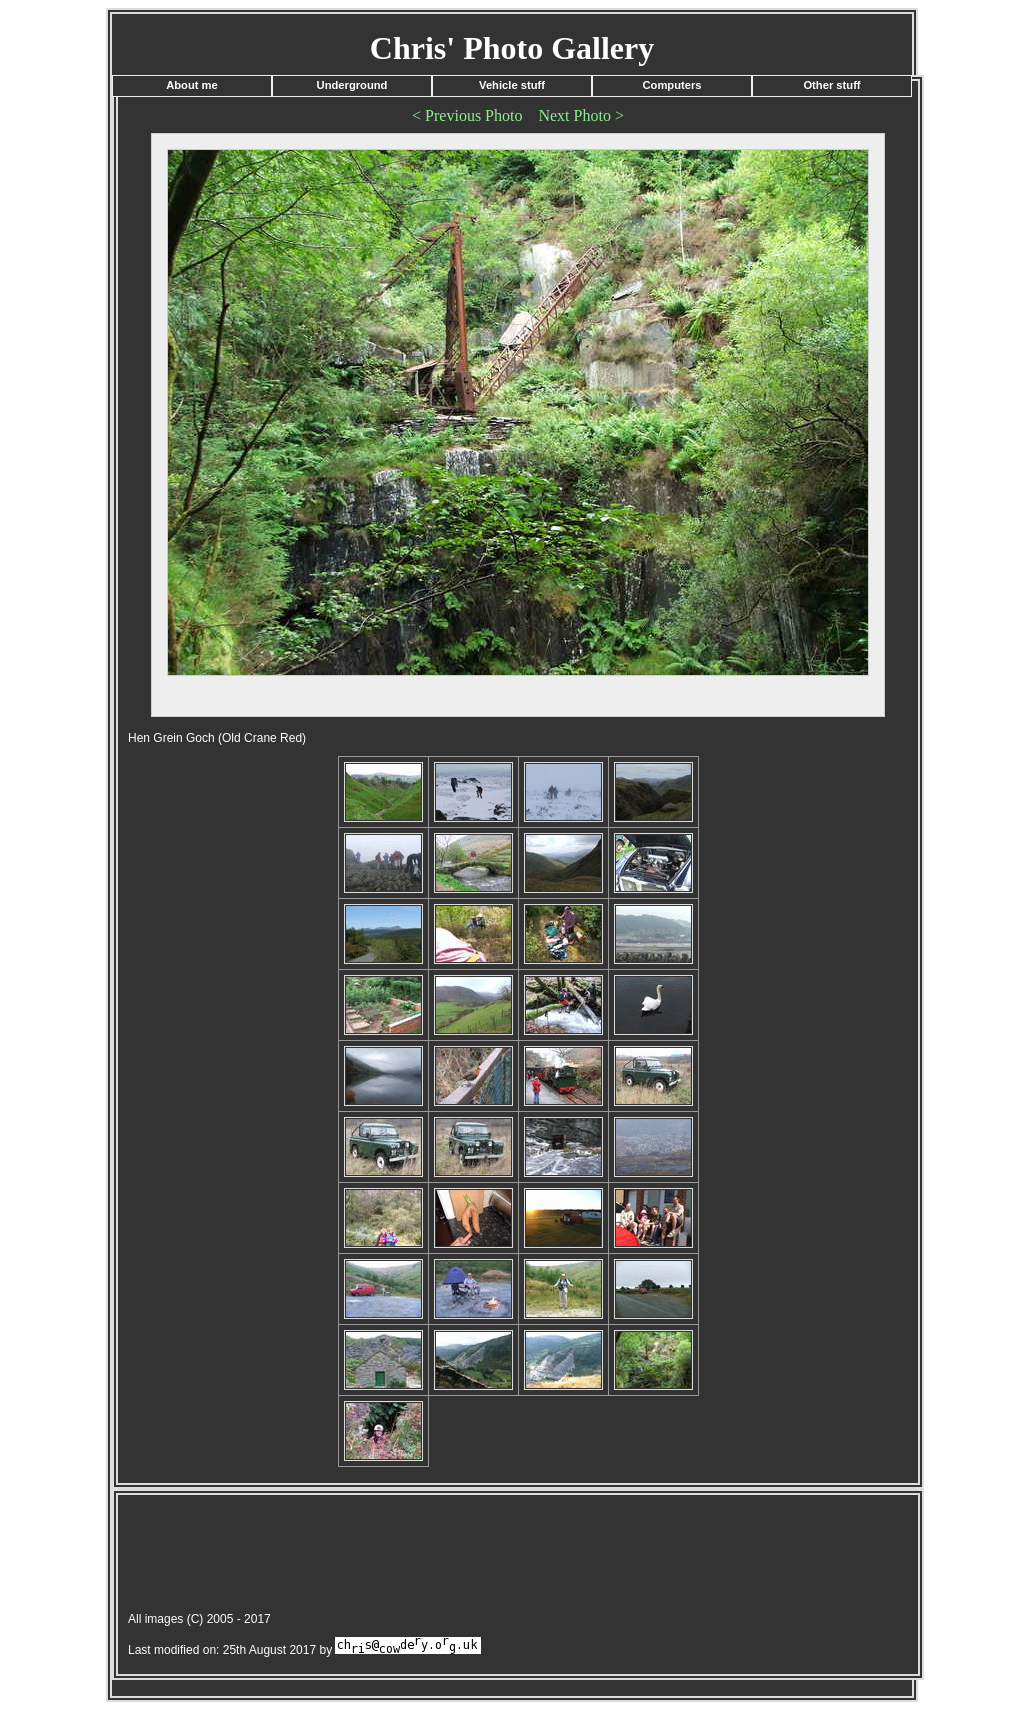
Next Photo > (580, 115)
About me (192, 85)
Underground (352, 85)
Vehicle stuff (512, 85)
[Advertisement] (482, 1556)
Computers (671, 85)
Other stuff (831, 85)
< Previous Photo (467, 115)
